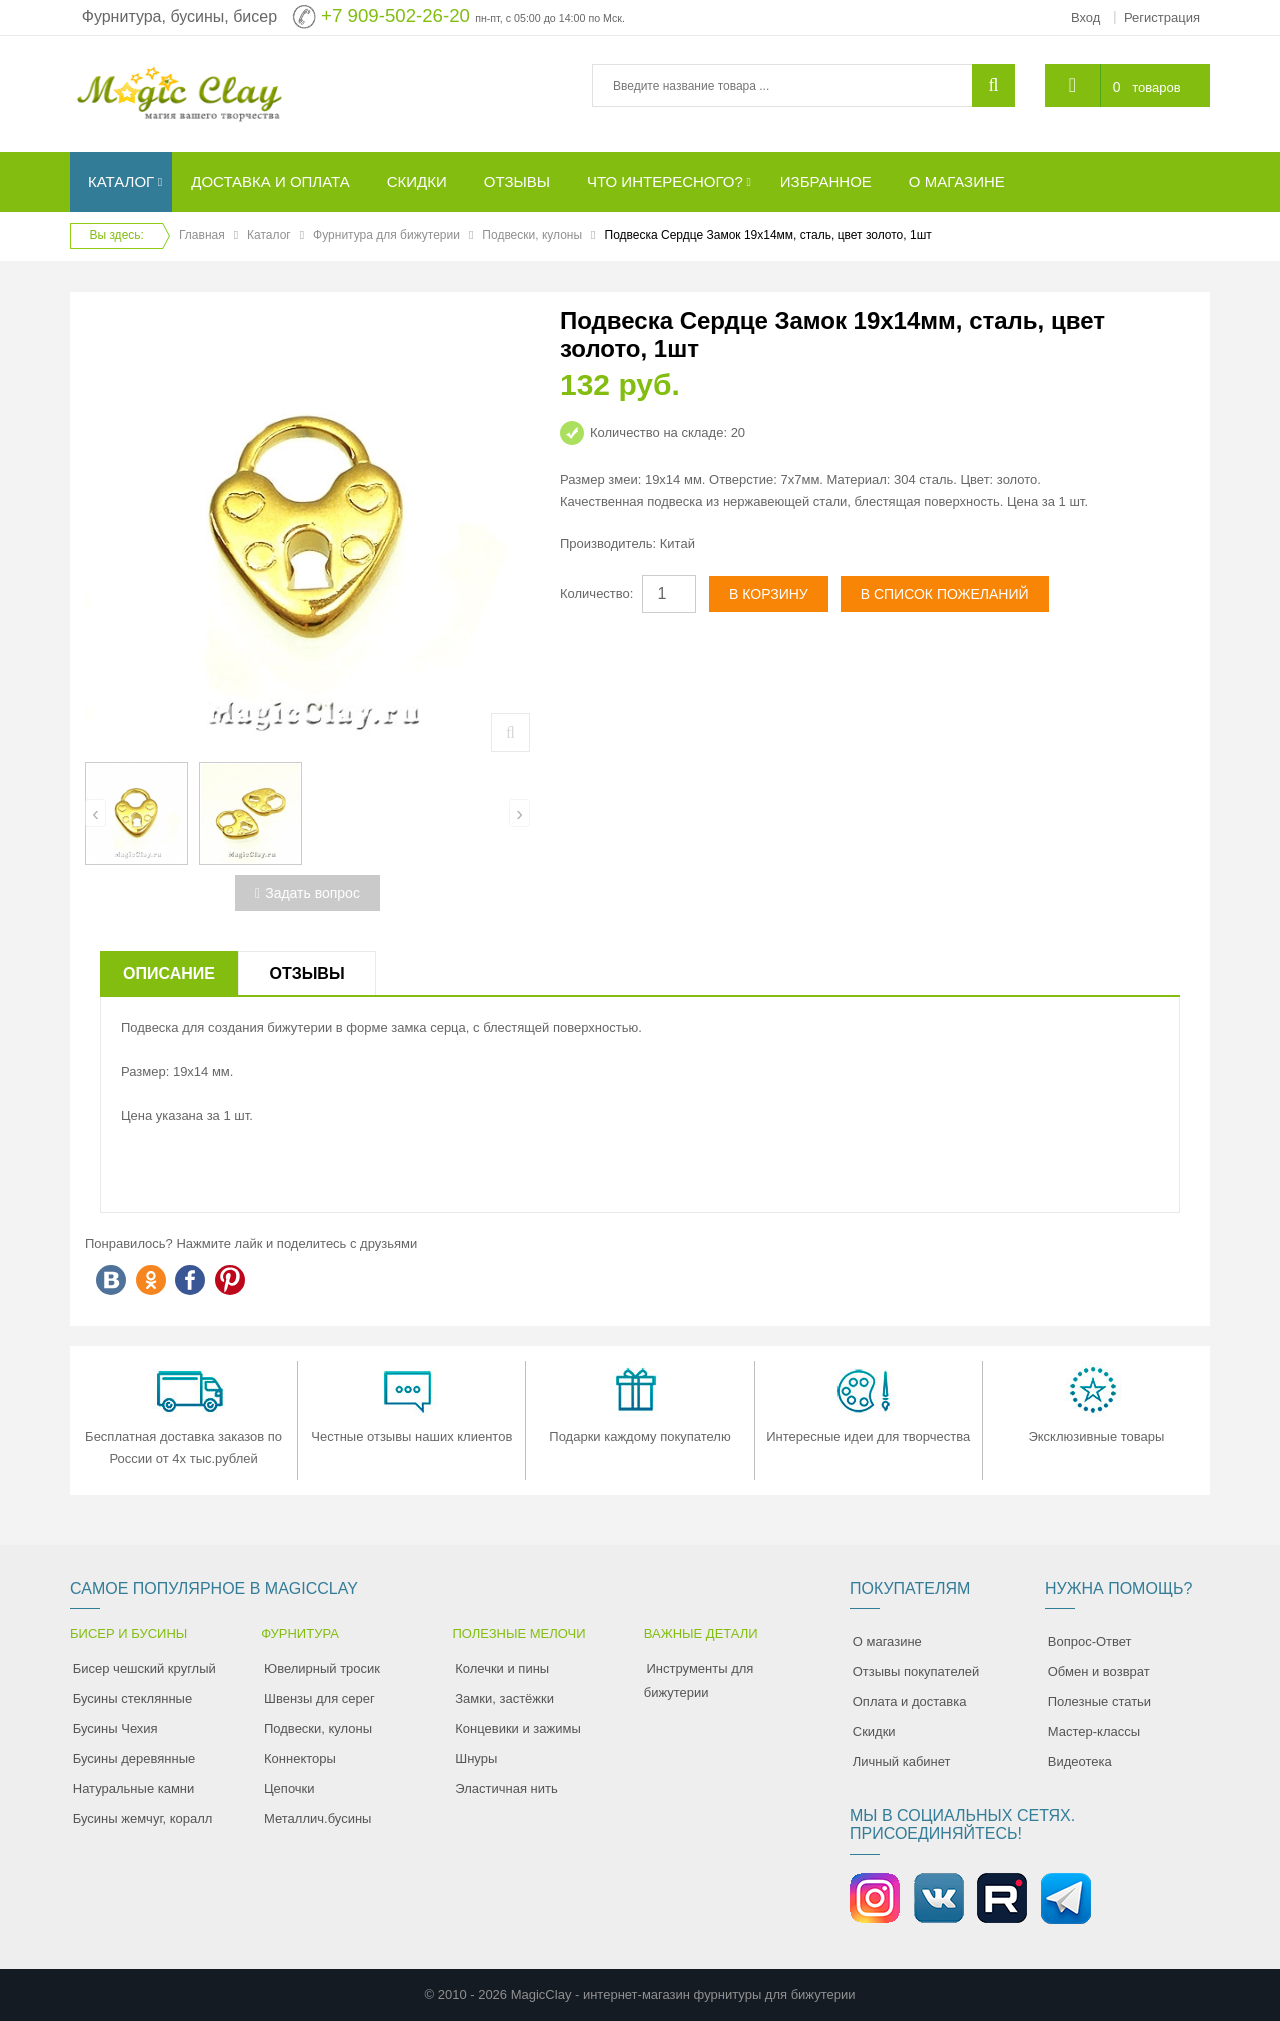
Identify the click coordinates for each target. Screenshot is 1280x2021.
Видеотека (1080, 1761)
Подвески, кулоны (532, 235)
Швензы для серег (319, 1698)
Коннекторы (300, 1758)
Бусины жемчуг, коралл (143, 1818)
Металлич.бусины (317, 1818)
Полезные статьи (1099, 1701)
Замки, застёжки (504, 1698)
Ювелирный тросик (322, 1668)
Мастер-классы (1094, 1731)
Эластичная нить (506, 1788)
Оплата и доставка (910, 1701)
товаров (1156, 87)
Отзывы (306, 973)
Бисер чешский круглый (144, 1668)
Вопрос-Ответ (1090, 1641)
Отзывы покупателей (916, 1671)
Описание (169, 973)
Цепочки (289, 1788)
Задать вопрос (307, 893)
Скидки (874, 1731)
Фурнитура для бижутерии (386, 235)
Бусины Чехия (115, 1728)
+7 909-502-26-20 (395, 15)
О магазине (887, 1641)
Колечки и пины (502, 1668)
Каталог (269, 235)
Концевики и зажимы (518, 1728)
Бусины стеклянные (132, 1698)
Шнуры (476, 1758)
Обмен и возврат (1099, 1671)
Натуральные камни (134, 1788)
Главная (202, 235)
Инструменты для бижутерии (699, 1680)
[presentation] (95, 813)
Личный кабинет (902, 1761)
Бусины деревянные (134, 1758)
